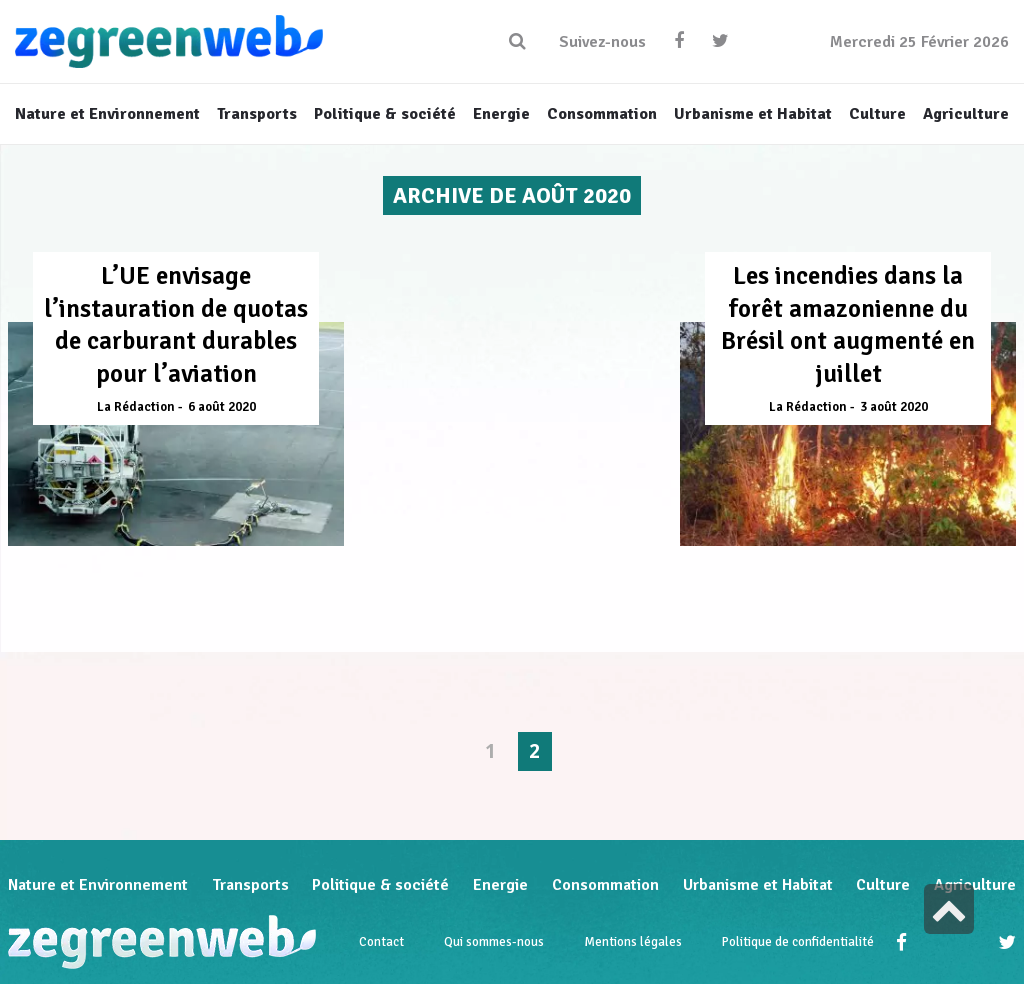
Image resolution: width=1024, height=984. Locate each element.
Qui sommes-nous (494, 942)
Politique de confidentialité (798, 942)
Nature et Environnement (98, 885)
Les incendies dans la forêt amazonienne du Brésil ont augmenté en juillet (848, 324)
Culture (883, 885)
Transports (250, 885)
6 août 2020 (222, 407)
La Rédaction (136, 407)
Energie (500, 885)
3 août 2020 (894, 407)
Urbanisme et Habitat (758, 885)
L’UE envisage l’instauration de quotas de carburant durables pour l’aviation (176, 324)
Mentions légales (633, 942)
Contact (381, 942)
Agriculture (975, 885)
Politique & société (380, 885)
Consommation (605, 885)
